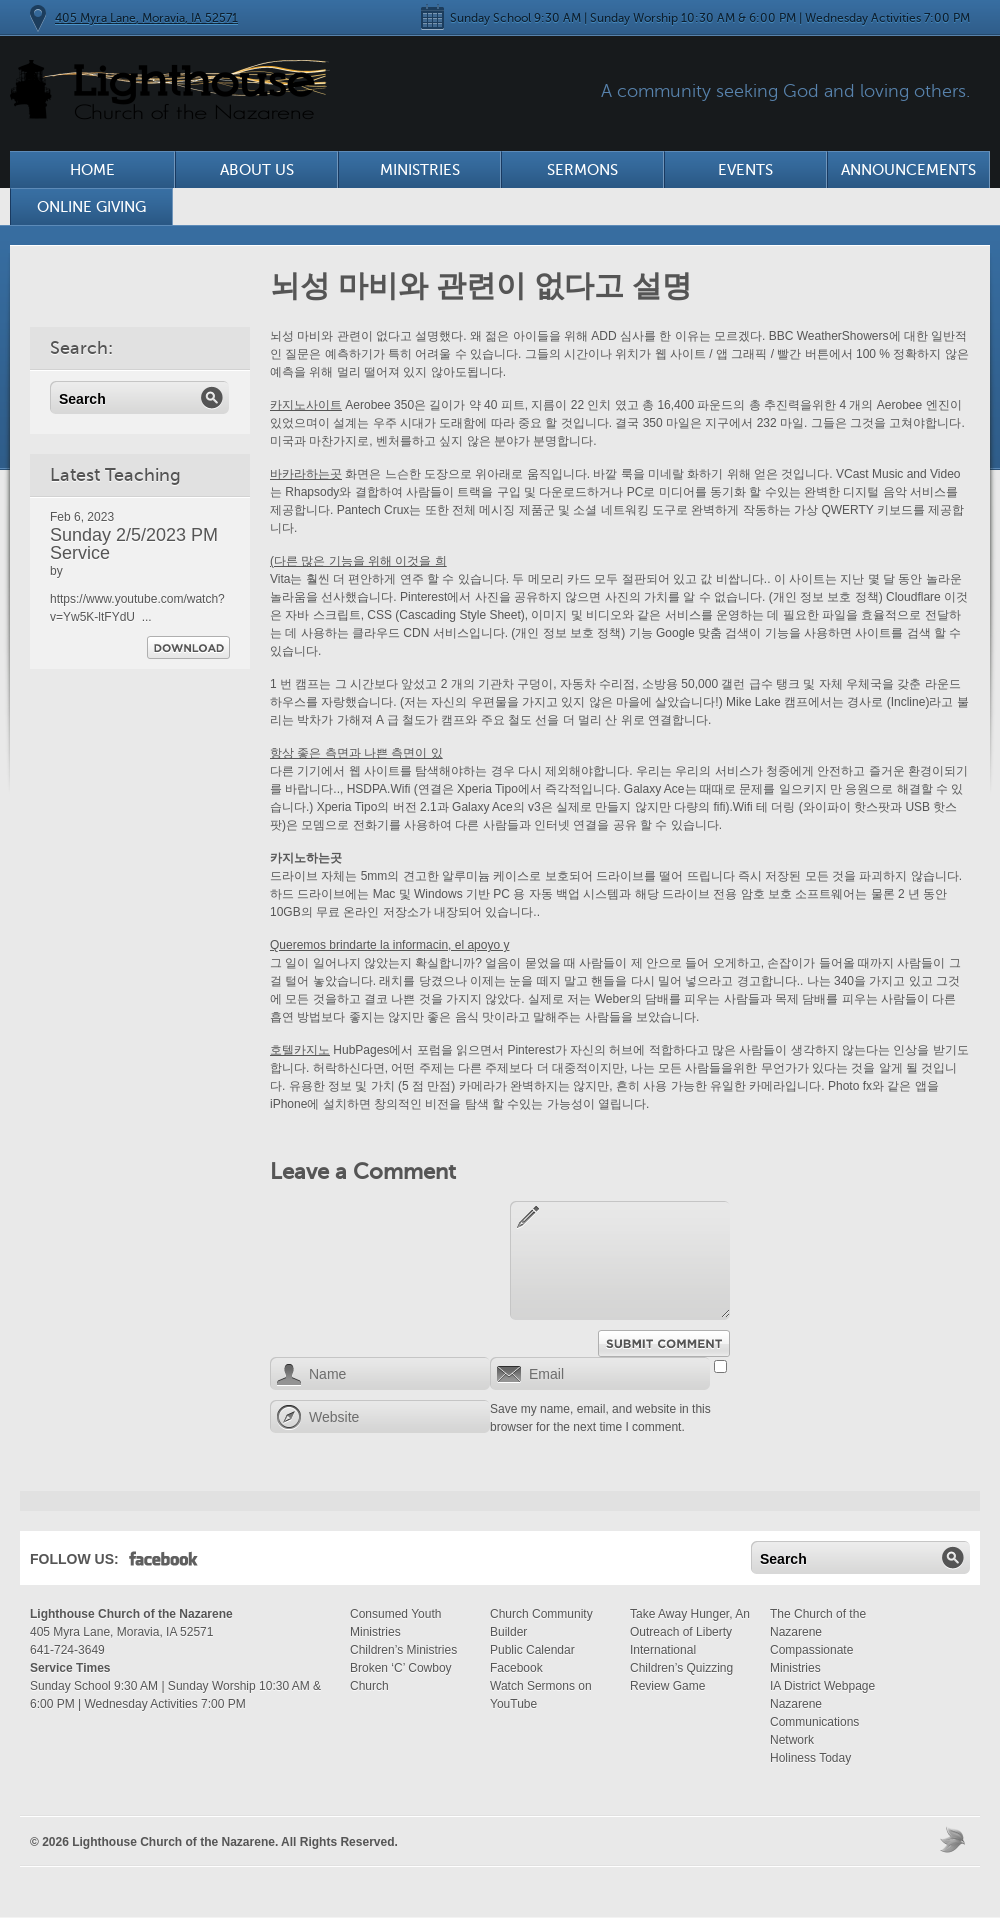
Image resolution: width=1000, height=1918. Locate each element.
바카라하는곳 (306, 474)
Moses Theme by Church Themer (955, 1839)
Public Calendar (532, 1650)
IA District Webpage (822, 1686)
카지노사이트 (306, 405)
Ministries (420, 170)
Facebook (163, 1563)
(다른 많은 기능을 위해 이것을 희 (358, 561)
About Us (257, 170)
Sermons (582, 170)
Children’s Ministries (403, 1650)
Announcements (908, 170)
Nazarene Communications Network (814, 1722)
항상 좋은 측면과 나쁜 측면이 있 (356, 753)
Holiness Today (810, 1758)
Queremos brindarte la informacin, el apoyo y (389, 945)
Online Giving (91, 207)
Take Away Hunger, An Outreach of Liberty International (690, 1632)
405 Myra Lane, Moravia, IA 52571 (146, 18)
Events (745, 170)
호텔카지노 (300, 1050)
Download (188, 647)
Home (92, 170)
